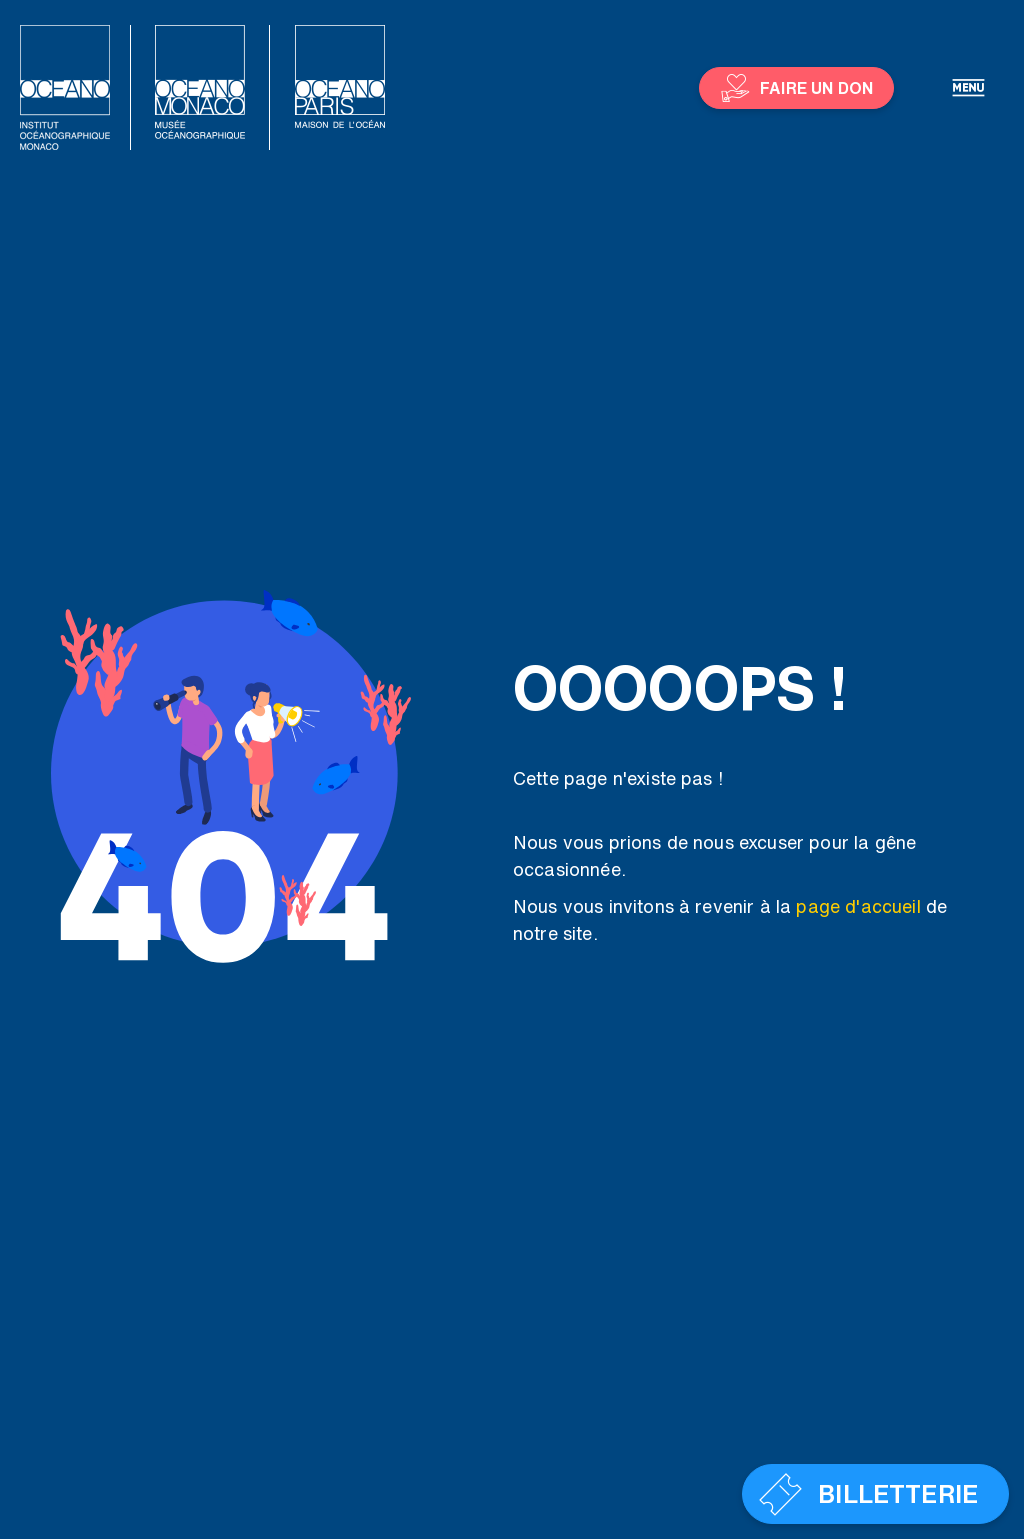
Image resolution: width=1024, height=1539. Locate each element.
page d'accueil (858, 906)
